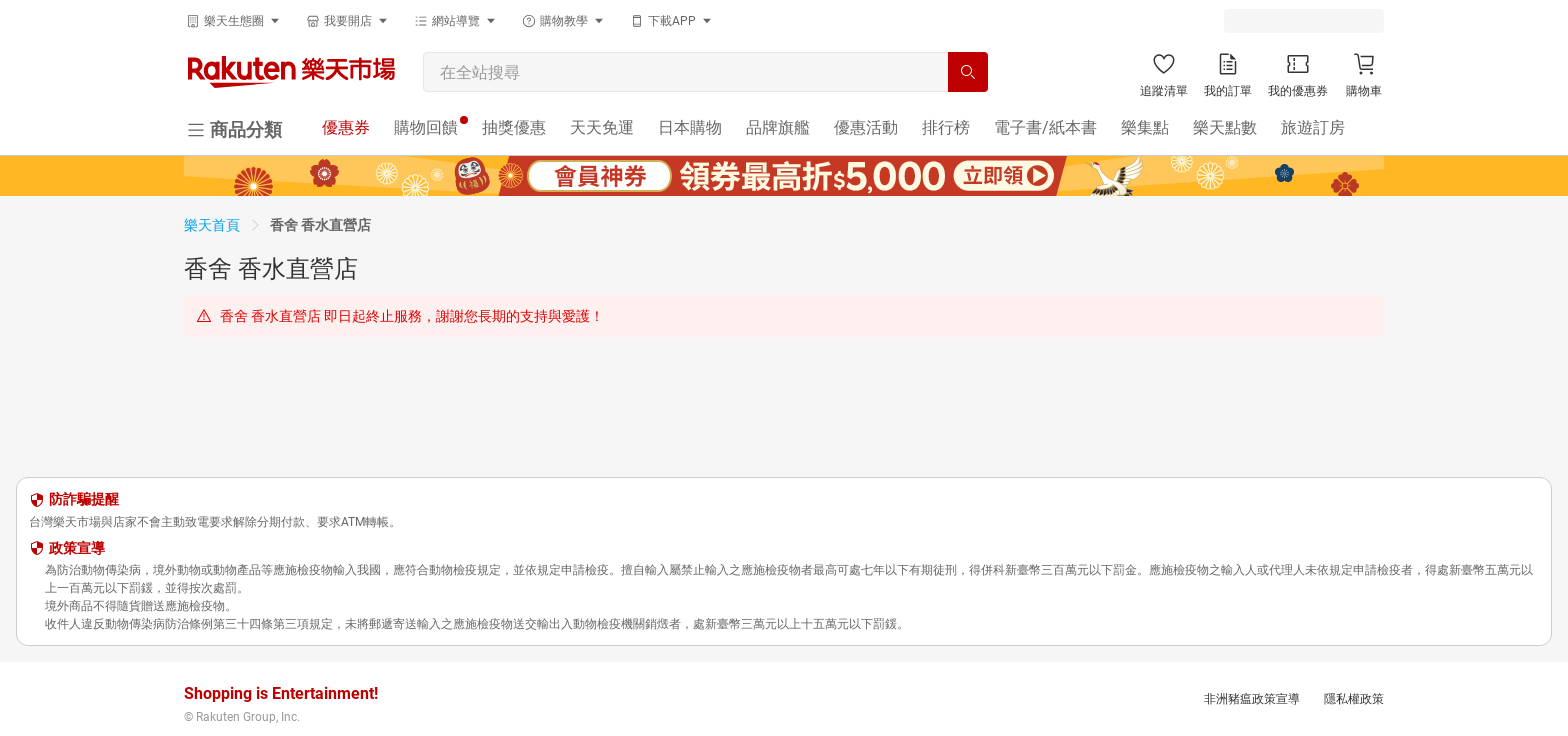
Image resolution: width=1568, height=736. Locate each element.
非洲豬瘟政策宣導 (1252, 699)
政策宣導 (77, 548)
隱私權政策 (1354, 699)
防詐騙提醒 (84, 499)
